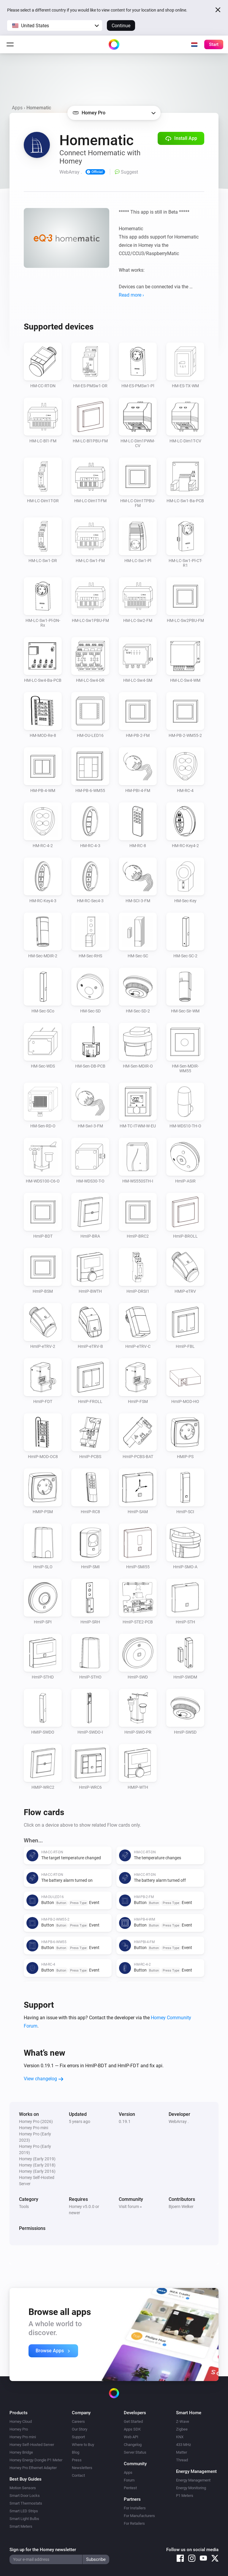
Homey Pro (19, 2429)
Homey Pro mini (23, 2437)
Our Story (79, 2429)
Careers (78, 2421)
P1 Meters (184, 2495)
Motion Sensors (23, 2488)
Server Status (135, 2452)
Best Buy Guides (26, 2479)
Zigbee (182, 2429)
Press (77, 2460)
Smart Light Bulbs (24, 2518)
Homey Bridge (21, 2452)
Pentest (130, 2488)
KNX (179, 2437)
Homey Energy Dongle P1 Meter (36, 2460)
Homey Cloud (21, 2421)
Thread (182, 2460)
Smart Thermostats (26, 2503)
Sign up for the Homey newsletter (43, 2549)
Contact (78, 2475)
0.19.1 (125, 2121)
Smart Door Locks (25, 2495)
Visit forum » (130, 2206)
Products (19, 2412)
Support (78, 2437)
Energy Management (193, 2480)
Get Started (133, 2421)
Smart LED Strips (24, 2511)
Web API (131, 2437)
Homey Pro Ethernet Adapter (33, 2467)
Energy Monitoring (191, 2488)
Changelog (133, 2444)
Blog (75, 2452)
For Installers (135, 2508)
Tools (24, 2206)
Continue (121, 25)
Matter (181, 2452)
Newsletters (82, 2467)
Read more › (131, 295)
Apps (17, 108)
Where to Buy (83, 2444)
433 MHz (183, 2444)
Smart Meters (21, 2526)
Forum (129, 2480)
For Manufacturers (139, 2515)
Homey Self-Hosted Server (32, 2444)
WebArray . (179, 2121)
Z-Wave (182, 2421)
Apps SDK (132, 2429)
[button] (54, 25)
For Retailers (134, 2523)
